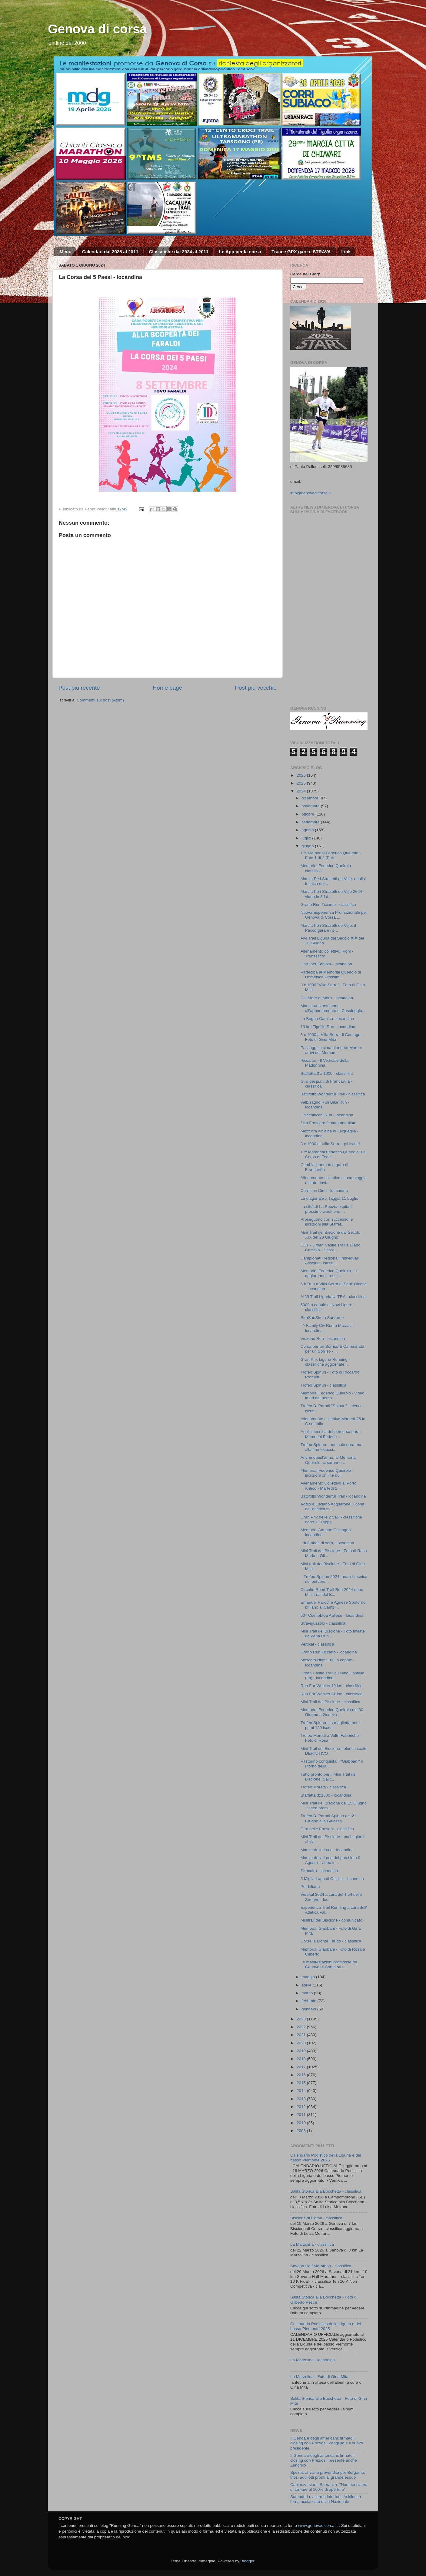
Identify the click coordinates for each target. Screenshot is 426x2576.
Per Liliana (310, 1886)
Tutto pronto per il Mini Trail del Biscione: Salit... (329, 1776)
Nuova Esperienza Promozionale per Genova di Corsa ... (334, 915)
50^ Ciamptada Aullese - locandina (332, 1615)
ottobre (308, 814)
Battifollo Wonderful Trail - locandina (333, 1496)
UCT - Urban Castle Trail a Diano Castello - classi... (331, 1247)
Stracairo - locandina (319, 1870)
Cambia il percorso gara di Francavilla (324, 1167)
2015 (302, 2082)
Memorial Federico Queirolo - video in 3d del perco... (332, 1395)
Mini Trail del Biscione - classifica (330, 1702)
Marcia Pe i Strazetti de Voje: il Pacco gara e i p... (328, 928)
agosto (308, 830)
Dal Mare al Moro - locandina (327, 998)
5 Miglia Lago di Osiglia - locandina (332, 1878)
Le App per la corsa (240, 251)
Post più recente (79, 687)
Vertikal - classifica (317, 1644)
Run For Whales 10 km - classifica (332, 1685)
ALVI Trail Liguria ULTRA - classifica (333, 1296)
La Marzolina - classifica (312, 2244)
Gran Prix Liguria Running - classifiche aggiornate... (325, 1362)
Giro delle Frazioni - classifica (327, 1829)
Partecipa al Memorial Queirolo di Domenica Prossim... (331, 974)
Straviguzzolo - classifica (323, 1623)
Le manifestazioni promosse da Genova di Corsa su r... (329, 1964)
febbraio (309, 2001)
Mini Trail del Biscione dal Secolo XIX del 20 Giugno (330, 1234)
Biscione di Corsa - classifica (316, 2218)
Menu (66, 251)
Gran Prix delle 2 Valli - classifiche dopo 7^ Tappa (331, 1519)
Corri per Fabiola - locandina (326, 964)
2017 (302, 2067)
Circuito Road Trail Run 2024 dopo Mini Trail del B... (332, 1592)
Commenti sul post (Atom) (100, 700)
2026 (302, 775)
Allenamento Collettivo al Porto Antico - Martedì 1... (329, 1485)
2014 (302, 2090)
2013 (302, 2099)
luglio (306, 838)
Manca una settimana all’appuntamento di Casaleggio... (333, 1008)
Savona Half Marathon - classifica (320, 2266)
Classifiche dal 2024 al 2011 (178, 251)
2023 (302, 2019)
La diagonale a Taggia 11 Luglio (329, 1198)
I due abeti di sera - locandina (327, 1543)
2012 (302, 2106)
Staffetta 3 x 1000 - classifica (327, 1073)
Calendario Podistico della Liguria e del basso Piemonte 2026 (325, 2157)
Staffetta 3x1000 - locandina (326, 1795)
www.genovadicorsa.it (318, 2525)
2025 (302, 783)
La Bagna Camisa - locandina (327, 1018)
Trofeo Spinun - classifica (323, 1385)
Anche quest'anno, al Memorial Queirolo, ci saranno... (329, 1460)
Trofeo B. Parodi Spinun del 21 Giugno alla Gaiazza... (328, 1818)
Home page (167, 687)
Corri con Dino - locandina (324, 1190)
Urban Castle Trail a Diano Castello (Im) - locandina (332, 1675)
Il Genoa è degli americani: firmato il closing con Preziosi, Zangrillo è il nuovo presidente (326, 2443)
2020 (302, 2043)
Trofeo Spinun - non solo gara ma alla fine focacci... (331, 1447)
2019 (302, 2051)
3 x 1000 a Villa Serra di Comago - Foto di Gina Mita (332, 1037)
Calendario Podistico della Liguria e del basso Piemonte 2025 (325, 2326)
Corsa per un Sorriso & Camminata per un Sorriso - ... (332, 1349)
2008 (302, 2130)
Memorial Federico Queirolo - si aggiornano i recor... (329, 1273)
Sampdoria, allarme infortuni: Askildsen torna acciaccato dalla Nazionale (325, 2499)
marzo (307, 1993)
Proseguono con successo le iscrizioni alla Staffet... (327, 1221)
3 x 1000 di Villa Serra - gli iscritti (330, 1144)
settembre (311, 822)
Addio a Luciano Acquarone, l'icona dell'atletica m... (332, 1506)
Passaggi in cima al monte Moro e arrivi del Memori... (331, 1050)
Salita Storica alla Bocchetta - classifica (325, 2191)
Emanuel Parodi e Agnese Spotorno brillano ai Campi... (333, 1604)
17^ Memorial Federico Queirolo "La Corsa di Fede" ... (333, 1154)
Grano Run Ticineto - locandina (329, 1652)
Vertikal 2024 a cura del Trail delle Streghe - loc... (331, 1897)
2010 (302, 2122)
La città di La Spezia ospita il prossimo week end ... (326, 1209)
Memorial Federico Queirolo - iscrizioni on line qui (327, 1473)
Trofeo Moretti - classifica (323, 1787)
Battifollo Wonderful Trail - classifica (333, 1094)
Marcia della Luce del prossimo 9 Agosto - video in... (330, 1860)
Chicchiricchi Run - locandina (327, 1115)
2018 (302, 2058)
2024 (302, 791)
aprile (307, 1985)
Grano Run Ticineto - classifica (328, 904)
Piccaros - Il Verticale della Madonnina (324, 1063)
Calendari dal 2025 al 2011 (110, 251)
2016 (302, 2075)
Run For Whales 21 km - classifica (332, 1694)
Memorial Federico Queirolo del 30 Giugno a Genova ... (332, 1712)
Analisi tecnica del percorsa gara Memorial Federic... (330, 1434)
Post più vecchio (256, 687)
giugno (308, 846)
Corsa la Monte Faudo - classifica (331, 1941)
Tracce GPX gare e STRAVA (301, 251)
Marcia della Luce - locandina (327, 1850)
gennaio (309, 2009)
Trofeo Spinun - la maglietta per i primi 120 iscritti (330, 1725)
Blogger (247, 2561)
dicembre (310, 798)
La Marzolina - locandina (312, 2360)
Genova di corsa (97, 29)
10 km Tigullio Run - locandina (328, 1026)
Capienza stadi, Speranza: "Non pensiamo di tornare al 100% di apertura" (328, 2487)
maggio (308, 1977)
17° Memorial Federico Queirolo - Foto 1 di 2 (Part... (331, 855)
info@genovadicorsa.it (310, 493)
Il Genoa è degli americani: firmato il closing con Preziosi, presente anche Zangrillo (323, 2460)
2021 (302, 2035)
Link (346, 251)
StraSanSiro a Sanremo (322, 1317)
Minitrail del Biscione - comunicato (331, 1920)
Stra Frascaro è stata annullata (329, 1123)
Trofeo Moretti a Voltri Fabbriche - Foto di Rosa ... (331, 1738)
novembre (311, 806)
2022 (302, 2027)
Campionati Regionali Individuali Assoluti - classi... (330, 1260)
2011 (302, 2114)
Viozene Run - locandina (323, 1338)
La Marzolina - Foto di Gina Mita (319, 2376)
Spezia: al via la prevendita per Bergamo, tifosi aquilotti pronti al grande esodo (327, 2475)
